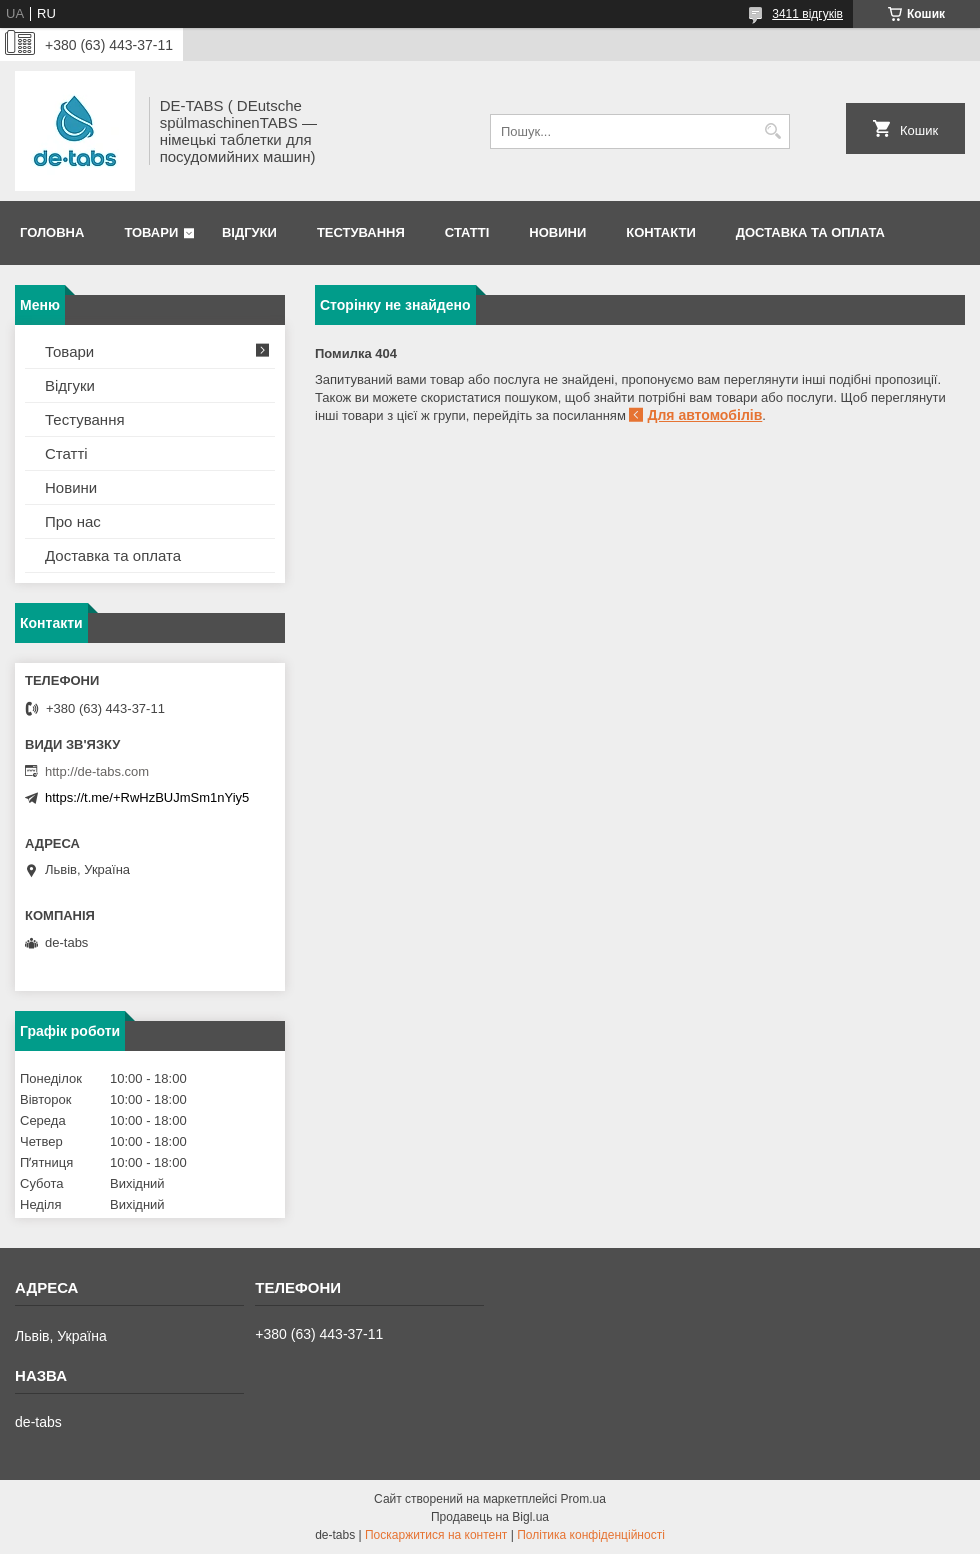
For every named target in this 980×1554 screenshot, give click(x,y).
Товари (151, 232)
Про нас (73, 521)
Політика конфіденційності (591, 1535)
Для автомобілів (704, 415)
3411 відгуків (807, 14)
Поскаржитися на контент (436, 1535)
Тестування (361, 232)
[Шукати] (772, 131)
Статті (467, 232)
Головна (52, 232)
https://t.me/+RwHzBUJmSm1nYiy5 (147, 797)
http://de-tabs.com (97, 771)
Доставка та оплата (810, 232)
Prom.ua (583, 1499)
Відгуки (249, 232)
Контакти (661, 232)
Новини (557, 232)
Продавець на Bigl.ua (490, 1517)
